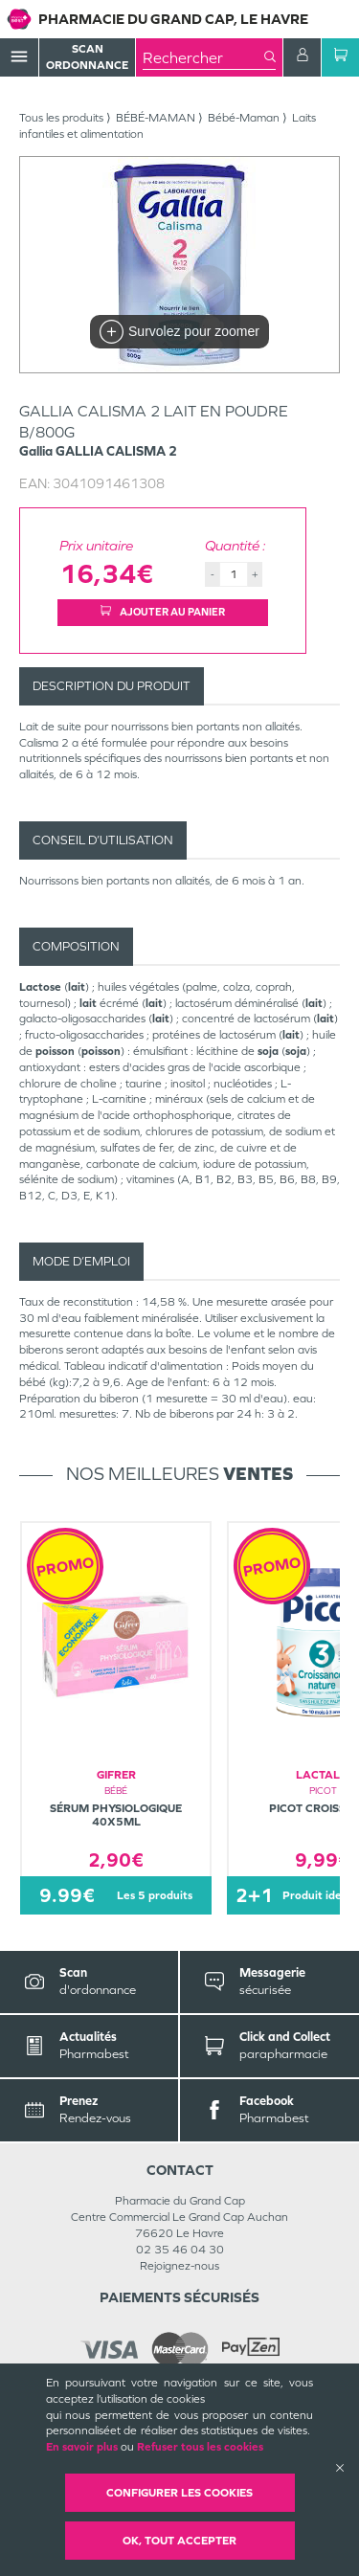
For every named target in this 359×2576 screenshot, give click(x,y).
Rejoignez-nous (179, 2266)
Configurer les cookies (179, 2492)
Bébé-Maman (244, 117)
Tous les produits (61, 117)
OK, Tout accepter (179, 2540)
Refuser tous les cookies (200, 2446)
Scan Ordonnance (87, 57)
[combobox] (203, 57)
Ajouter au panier (163, 611)
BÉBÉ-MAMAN (155, 117)
